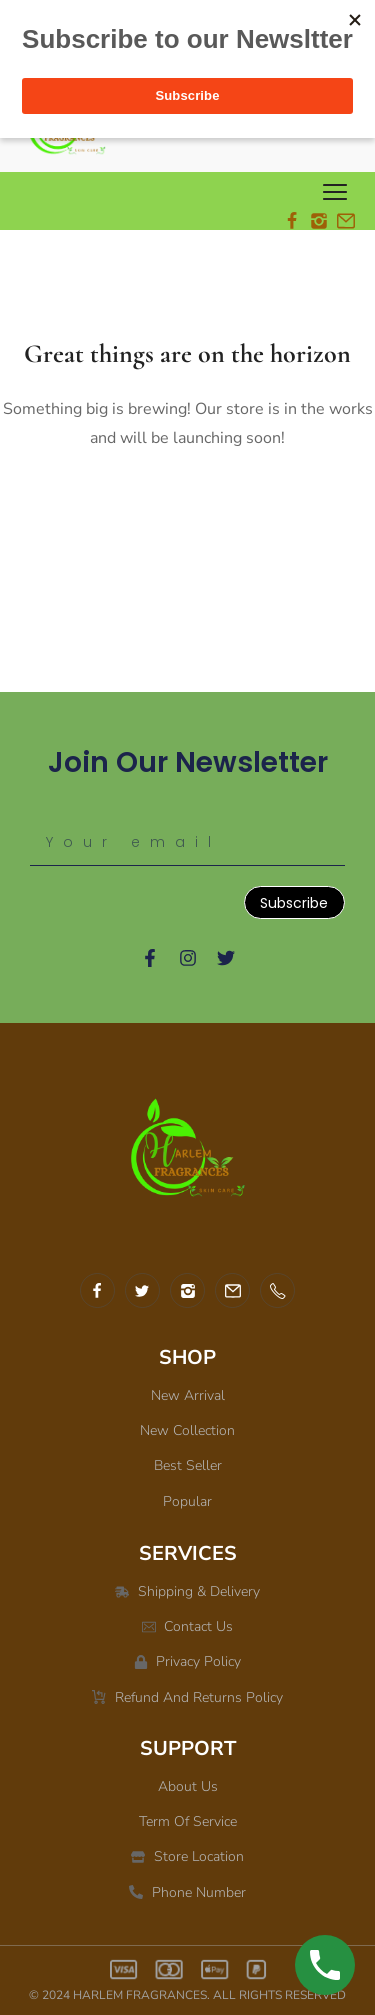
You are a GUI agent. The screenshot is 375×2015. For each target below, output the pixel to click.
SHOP (187, 1357)
